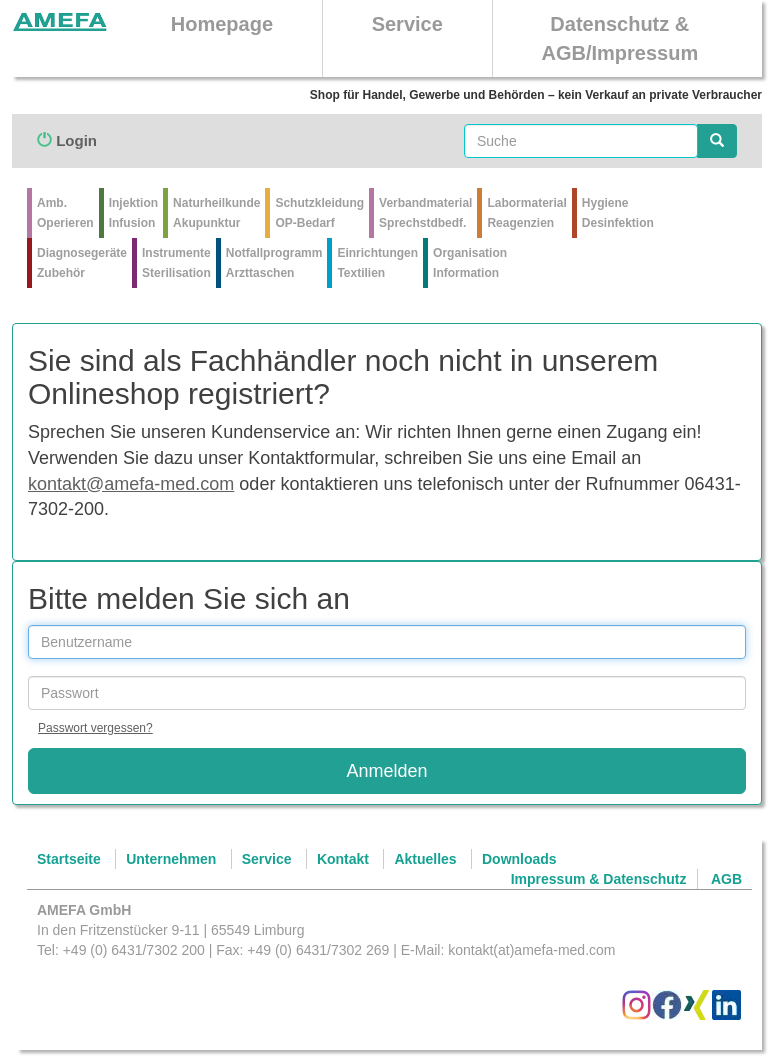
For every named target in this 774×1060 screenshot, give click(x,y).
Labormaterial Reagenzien (526, 213)
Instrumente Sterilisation (176, 263)
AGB (726, 879)
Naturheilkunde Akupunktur (216, 213)
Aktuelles (425, 859)
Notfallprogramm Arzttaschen (274, 263)
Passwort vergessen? (95, 728)
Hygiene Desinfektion (618, 213)
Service (407, 24)
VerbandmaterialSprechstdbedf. (425, 213)
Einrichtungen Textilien (377, 263)
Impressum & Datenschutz (599, 879)
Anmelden (386, 771)
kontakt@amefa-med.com (131, 484)
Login (67, 140)
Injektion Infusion (133, 213)
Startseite (69, 859)
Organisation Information (470, 263)
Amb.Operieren (65, 213)
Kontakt (343, 859)
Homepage (222, 24)
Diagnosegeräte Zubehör (82, 263)
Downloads (519, 859)
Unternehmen (171, 859)
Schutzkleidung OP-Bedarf (319, 213)
